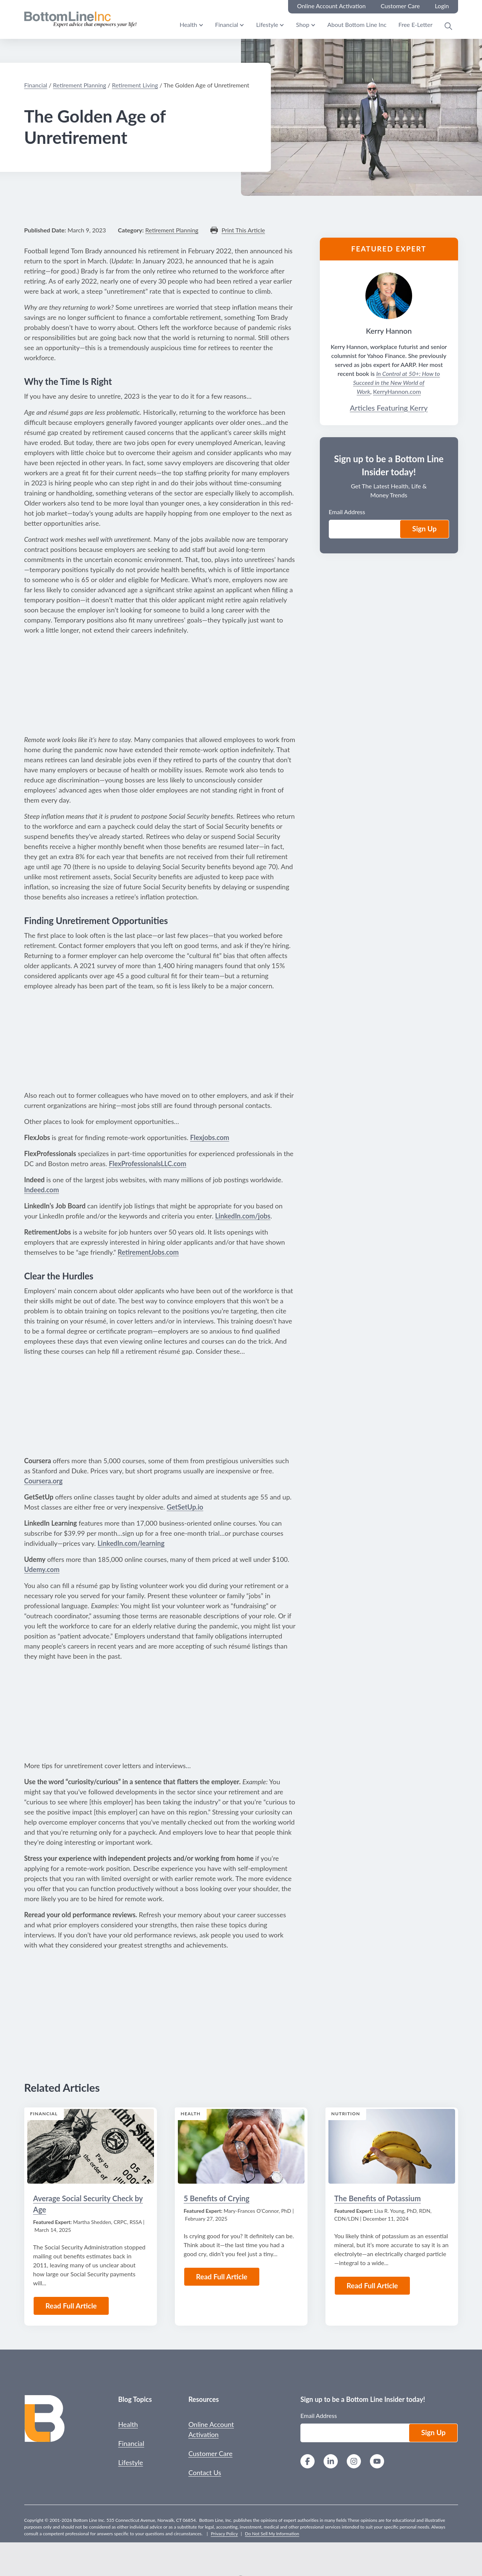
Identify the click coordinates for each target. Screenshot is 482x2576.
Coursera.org (43, 1481)
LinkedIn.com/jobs (243, 1216)
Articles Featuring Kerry (388, 407)
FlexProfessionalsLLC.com (147, 1163)
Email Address (347, 511)
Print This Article (243, 230)
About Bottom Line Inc (356, 24)
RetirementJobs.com (148, 1252)
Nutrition (345, 2113)
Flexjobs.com (209, 1137)
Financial (226, 24)
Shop (302, 24)
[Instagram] (354, 2462)
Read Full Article (71, 2305)
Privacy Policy (224, 2533)
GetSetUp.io (185, 1507)
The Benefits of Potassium (377, 2198)
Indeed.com (41, 1190)
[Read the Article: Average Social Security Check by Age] (90, 2146)
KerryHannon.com (397, 391)
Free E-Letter (415, 24)
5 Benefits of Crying (217, 2198)
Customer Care (210, 2453)
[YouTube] (377, 2462)
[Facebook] (307, 2462)
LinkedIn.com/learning (131, 1543)
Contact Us (204, 2472)
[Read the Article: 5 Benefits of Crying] (241, 2146)
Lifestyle (267, 24)
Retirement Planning (79, 85)
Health (188, 24)
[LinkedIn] (331, 2462)
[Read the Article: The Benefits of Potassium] (391, 2146)
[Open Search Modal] (448, 26)
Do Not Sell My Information (272, 2533)
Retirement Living (135, 85)
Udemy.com (42, 1569)
